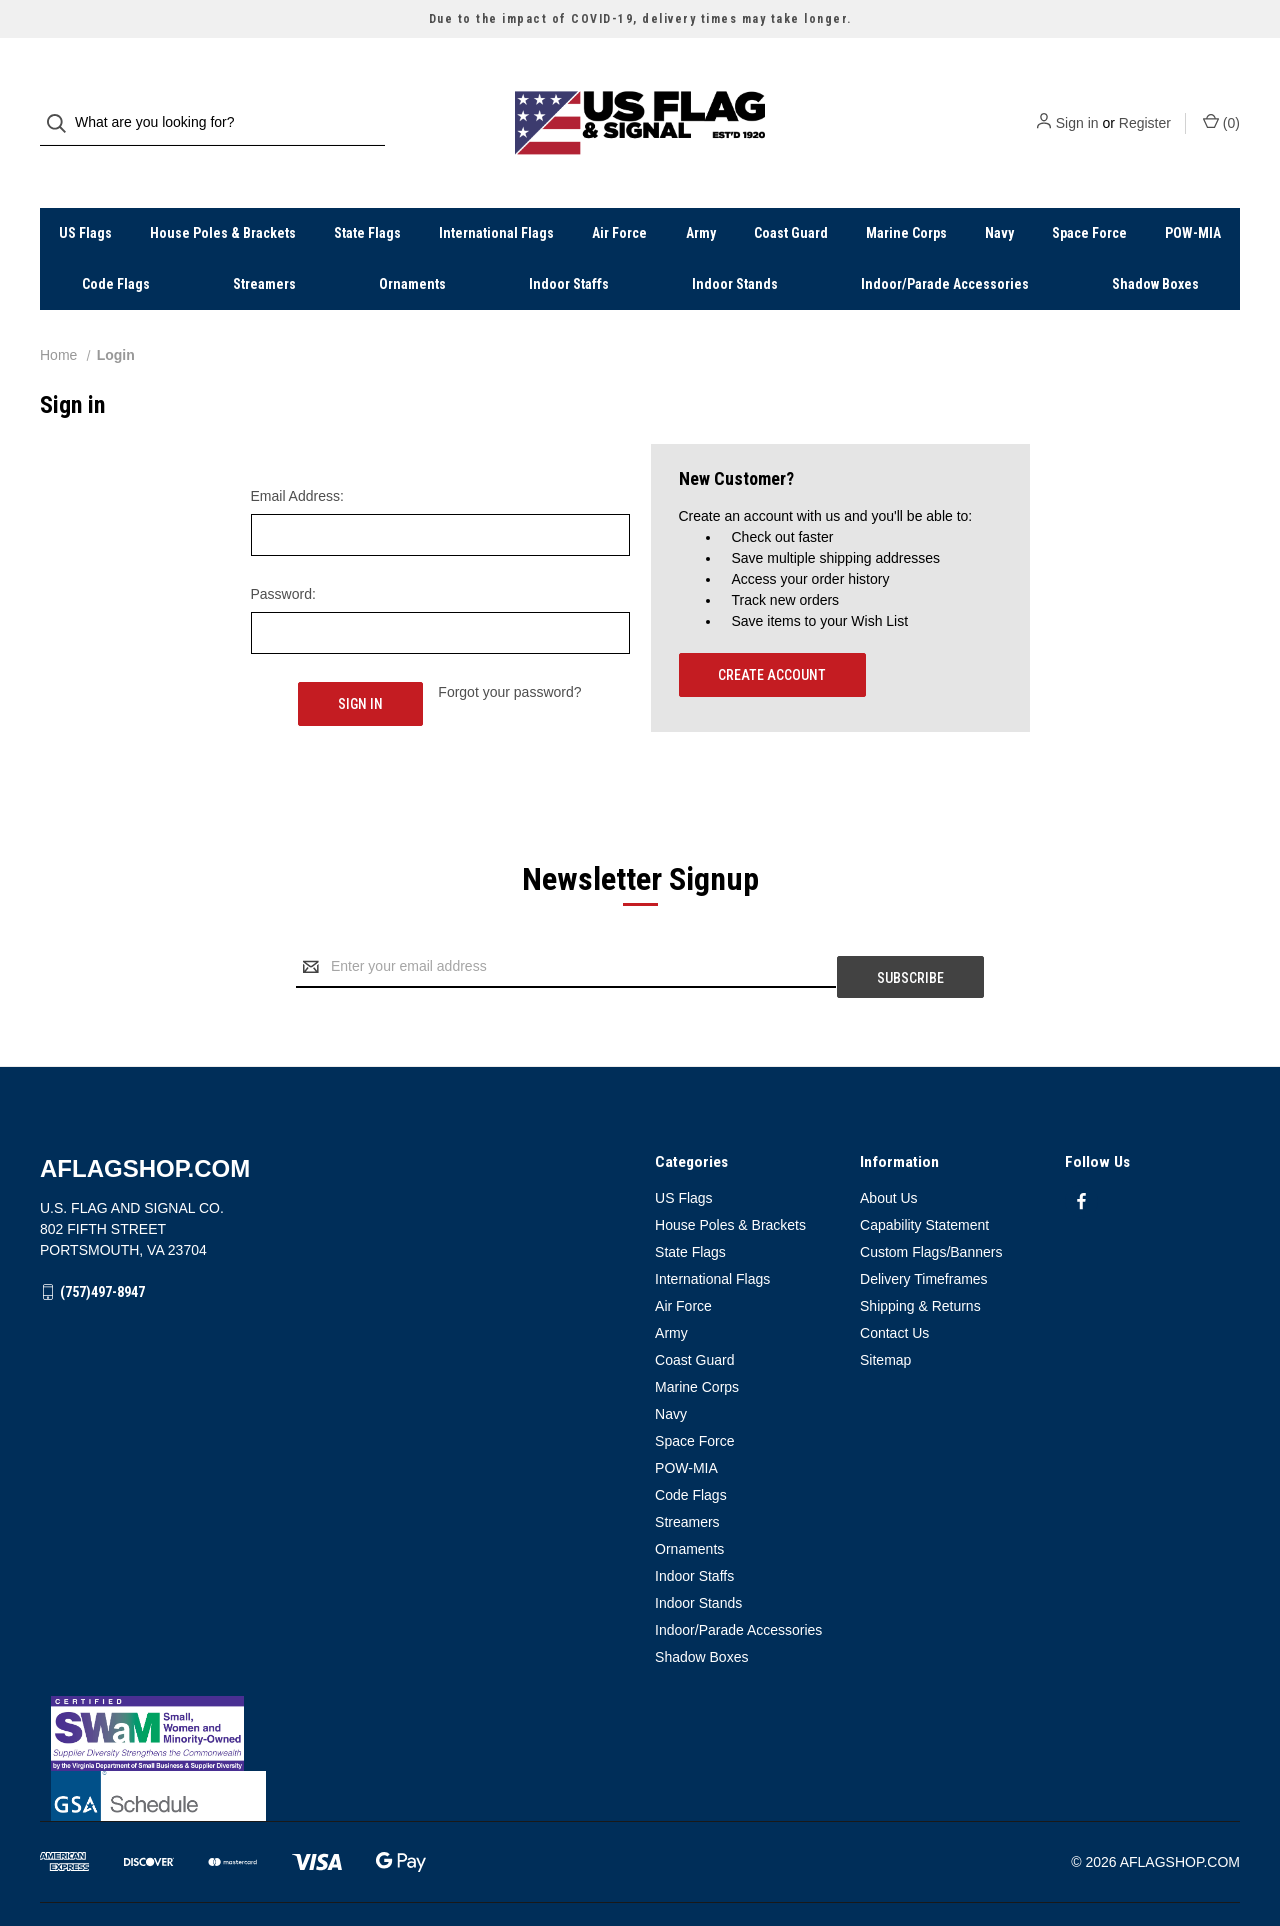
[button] (640, 1676)
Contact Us (894, 1276)
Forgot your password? (509, 652)
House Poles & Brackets (223, 193)
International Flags (496, 193)
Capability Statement (924, 1168)
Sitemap (885, 1303)
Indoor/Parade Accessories (945, 244)
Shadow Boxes (1155, 244)
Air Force (619, 193)
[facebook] (1081, 1144)
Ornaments (412, 244)
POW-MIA (1193, 193)
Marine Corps (906, 193)
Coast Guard (791, 193)
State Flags (367, 193)
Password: (283, 554)
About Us (889, 1141)
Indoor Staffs (569, 244)
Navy (999, 193)
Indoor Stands (735, 244)
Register (1145, 103)
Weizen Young (1201, 1875)
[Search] (62, 103)
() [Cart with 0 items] (1221, 102)
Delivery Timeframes (924, 1222)
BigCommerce (145, 1875)
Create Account (772, 635)
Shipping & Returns (920, 1249)
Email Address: (297, 456)
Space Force (1089, 193)
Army (701, 193)
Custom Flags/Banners (931, 1195)
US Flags (85, 193)
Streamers (264, 244)
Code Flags (116, 244)
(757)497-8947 (102, 1235)
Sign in (1077, 103)
